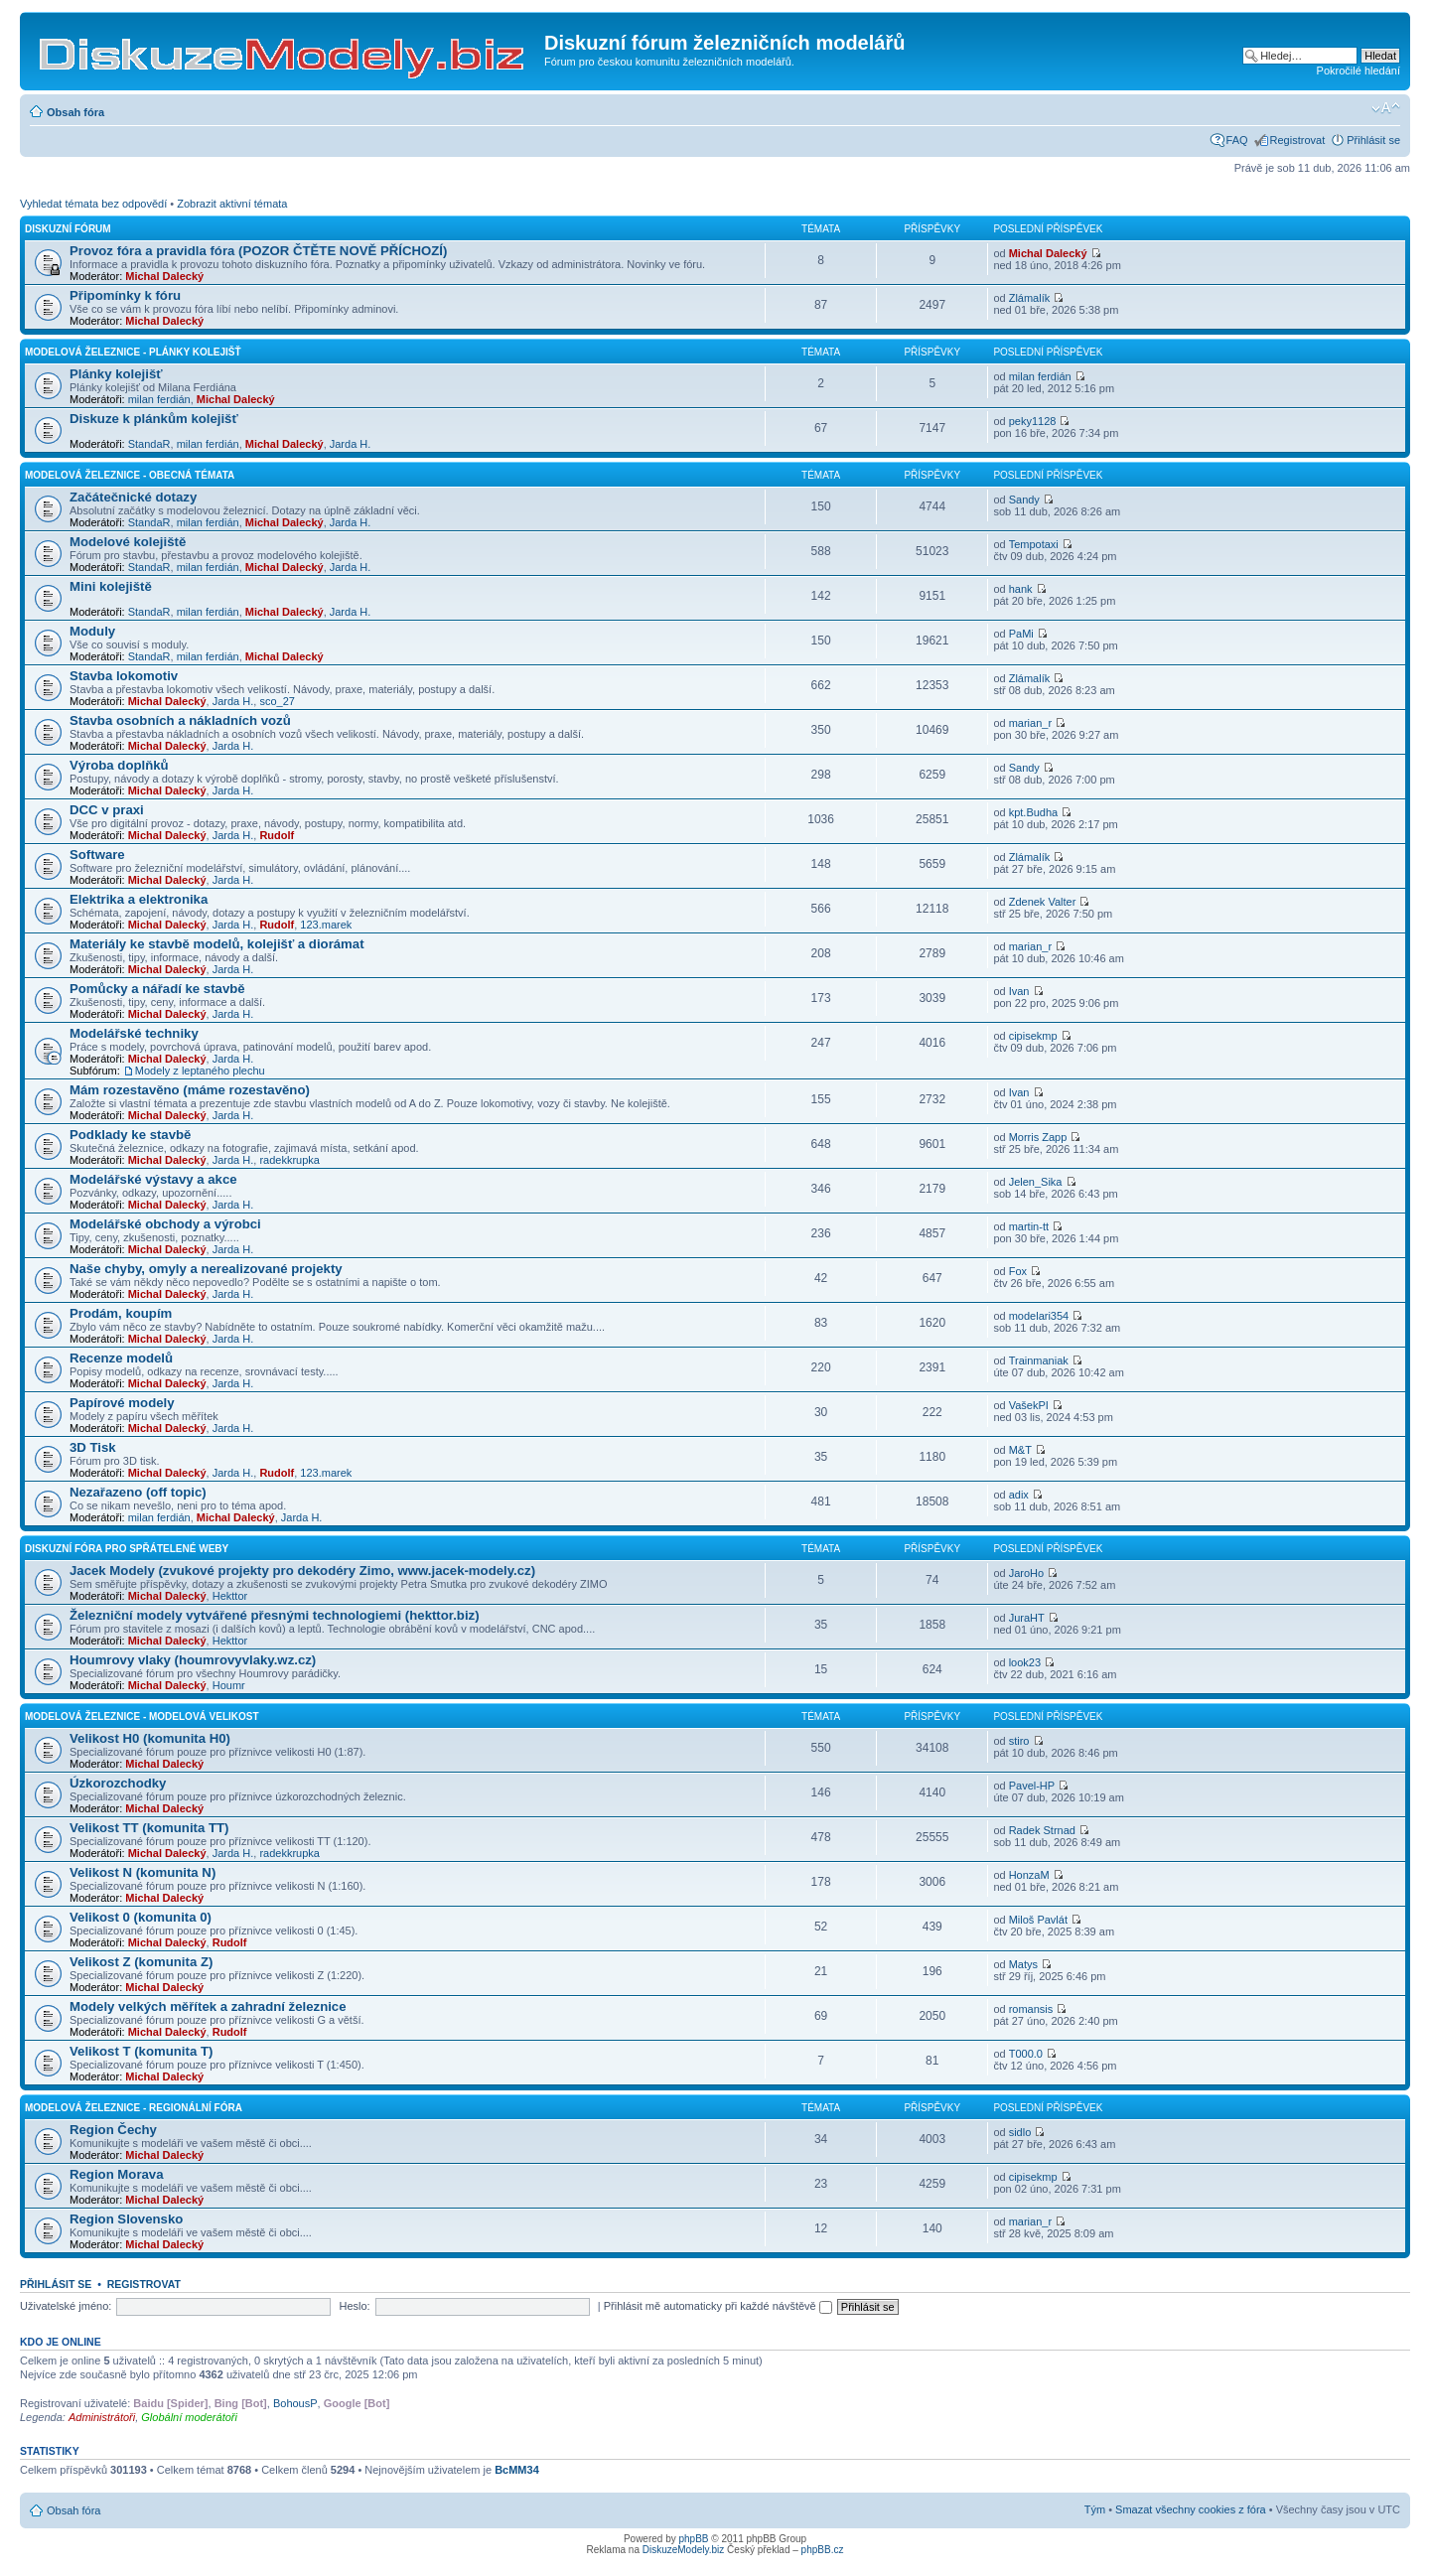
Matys (1023, 1964)
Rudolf (276, 835)
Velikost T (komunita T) (141, 2051)
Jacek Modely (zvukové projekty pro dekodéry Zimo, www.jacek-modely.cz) (302, 1570)
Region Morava (117, 2174)
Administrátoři (102, 2417)
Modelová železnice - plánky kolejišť (133, 352)
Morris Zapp (1038, 1137)
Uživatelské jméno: (65, 2306)
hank (1021, 589)
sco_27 (276, 701)
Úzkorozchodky (118, 1783)
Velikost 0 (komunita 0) (141, 1917)
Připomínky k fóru (125, 295)
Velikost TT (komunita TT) (149, 1827)
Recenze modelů (121, 1358)
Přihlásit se (1373, 140)
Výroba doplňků (119, 765)
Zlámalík (1030, 298)
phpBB (694, 2538)
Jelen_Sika (1036, 1182)
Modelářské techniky (134, 1033)
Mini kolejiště (111, 586)
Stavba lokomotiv (124, 675)
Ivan (1019, 991)
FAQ (1237, 140)
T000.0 (1026, 2054)
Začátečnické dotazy (133, 497)
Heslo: (354, 2306)
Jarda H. (350, 444)
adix (1019, 1495)
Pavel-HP (1032, 1785)
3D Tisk (93, 1447)
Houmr (229, 1685)
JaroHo (1026, 1573)
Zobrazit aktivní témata (232, 204)
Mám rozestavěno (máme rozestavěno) (190, 1089)
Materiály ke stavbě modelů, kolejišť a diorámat (217, 943)
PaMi (1021, 634)
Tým (1094, 2509)
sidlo (1020, 2132)
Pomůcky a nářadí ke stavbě (157, 988)
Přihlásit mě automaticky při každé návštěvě (718, 2306)
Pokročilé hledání (1358, 70)
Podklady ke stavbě (130, 1134)
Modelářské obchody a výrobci (165, 1223)
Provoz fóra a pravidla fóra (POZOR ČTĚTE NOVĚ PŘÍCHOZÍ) (258, 250)
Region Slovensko (126, 2219)
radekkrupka (289, 1160)
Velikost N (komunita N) (142, 1872)
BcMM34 (517, 2470)
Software (97, 854)
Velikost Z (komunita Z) (141, 1961)
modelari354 (1039, 1316)
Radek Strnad (1042, 1830)
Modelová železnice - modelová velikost (142, 1716)
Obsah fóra (75, 112)
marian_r (1030, 723)
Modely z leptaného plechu (200, 1070)
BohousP (295, 2403)
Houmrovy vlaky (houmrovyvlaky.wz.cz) (193, 1659)
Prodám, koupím (121, 1313)
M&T (1020, 1450)
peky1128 (1033, 421)
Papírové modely (122, 1402)
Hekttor (230, 1596)
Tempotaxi (1034, 544)
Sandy (1024, 499)
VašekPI (1029, 1405)
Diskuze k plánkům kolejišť (154, 418)
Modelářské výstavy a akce (153, 1179)
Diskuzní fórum (68, 228)
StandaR (149, 444)
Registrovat (1298, 140)
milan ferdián (159, 399)
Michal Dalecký (164, 276)
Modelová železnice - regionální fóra (133, 2107)
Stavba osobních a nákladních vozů (180, 720)
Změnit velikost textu (1385, 108)
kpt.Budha (1034, 812)
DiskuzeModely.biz (684, 2549)
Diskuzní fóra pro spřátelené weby (126, 1548)
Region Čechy (113, 2129)
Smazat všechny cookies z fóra (1190, 2509)
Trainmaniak (1039, 1360)
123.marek (326, 924)
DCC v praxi (107, 809)
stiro (1019, 1741)
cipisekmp (1033, 1036)
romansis (1031, 2009)
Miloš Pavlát (1038, 1920)
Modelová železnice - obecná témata (129, 475)
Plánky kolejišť (116, 373)
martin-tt (1029, 1226)
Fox (1018, 1271)
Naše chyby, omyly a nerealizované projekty (206, 1268)
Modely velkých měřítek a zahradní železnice (208, 2006)
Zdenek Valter (1042, 902)
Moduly (92, 631)
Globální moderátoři (189, 2417)
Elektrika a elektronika (139, 899)
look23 (1025, 1662)
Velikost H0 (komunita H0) (150, 1738)
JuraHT (1027, 1618)
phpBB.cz (822, 2549)
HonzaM (1029, 1875)
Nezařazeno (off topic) (138, 1492)
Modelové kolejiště (128, 541)
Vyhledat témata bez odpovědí (93, 204)
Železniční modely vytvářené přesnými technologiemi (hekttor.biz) (275, 1615)
